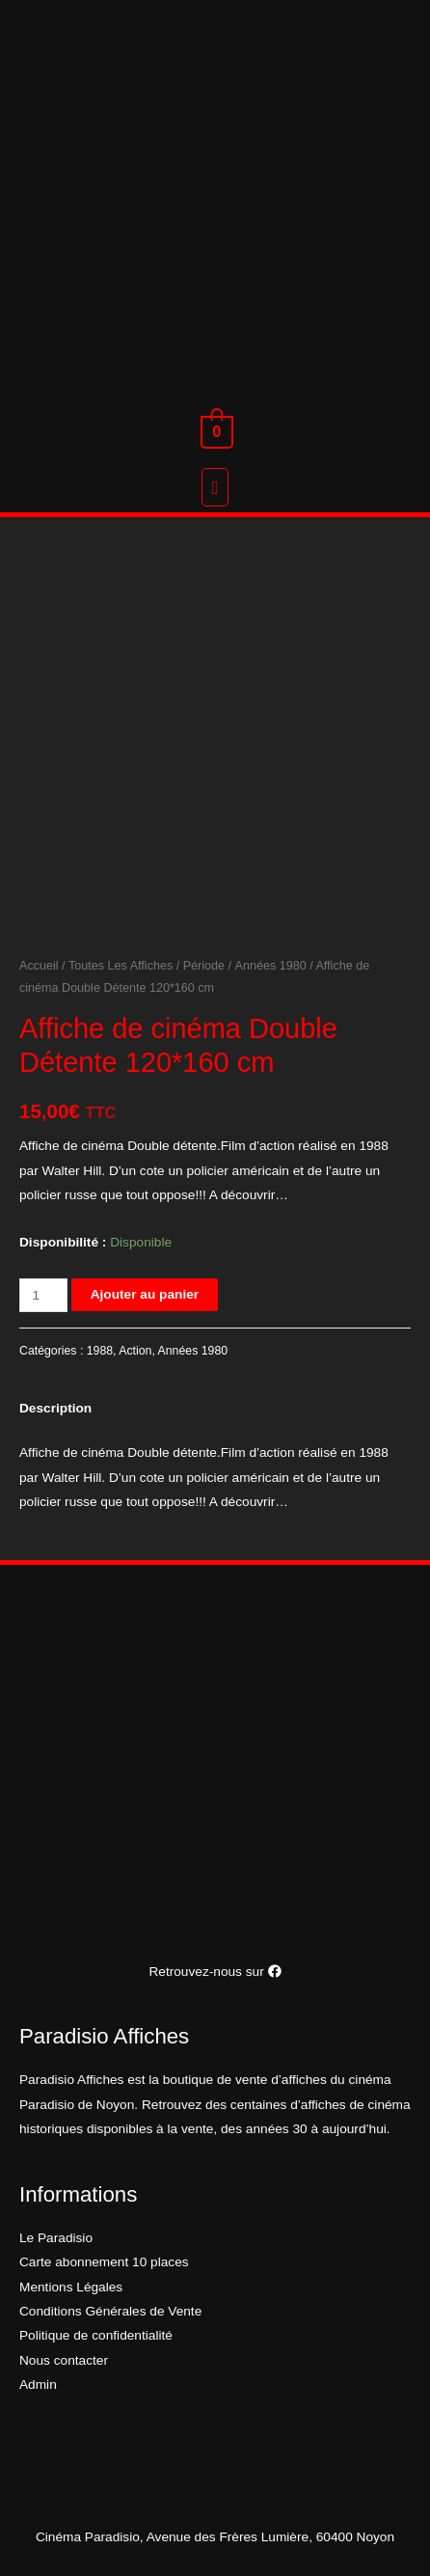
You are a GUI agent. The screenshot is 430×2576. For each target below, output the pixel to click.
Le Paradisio (56, 2238)
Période (204, 966)
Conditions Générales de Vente (110, 2311)
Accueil (39, 966)
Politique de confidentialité (96, 2335)
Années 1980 (271, 966)
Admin (38, 2384)
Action (135, 1350)
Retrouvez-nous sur (214, 1971)
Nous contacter (63, 2360)
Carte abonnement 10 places (104, 2262)
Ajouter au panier (145, 1294)
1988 (100, 1350)
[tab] (215, 1409)
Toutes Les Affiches (120, 966)
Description (55, 1408)
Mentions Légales (70, 2287)
